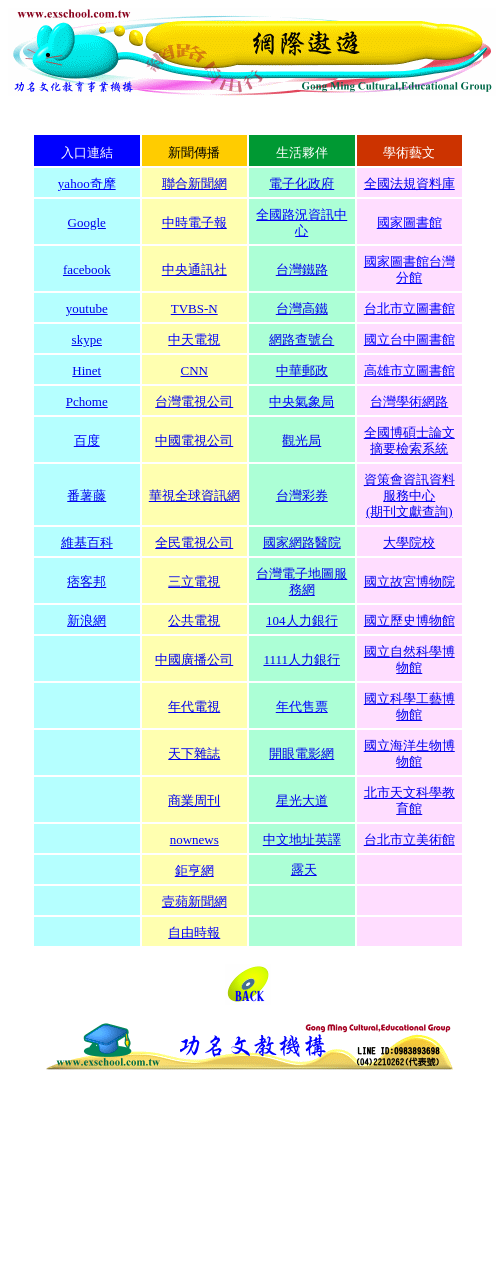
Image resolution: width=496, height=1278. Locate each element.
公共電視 (194, 620)
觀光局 (301, 440)
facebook (87, 269)
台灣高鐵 (302, 308)
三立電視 (194, 581)
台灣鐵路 (302, 269)
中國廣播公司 (194, 659)
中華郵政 (302, 370)
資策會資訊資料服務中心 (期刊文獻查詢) (409, 495)
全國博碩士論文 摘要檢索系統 (409, 440)
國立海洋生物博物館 (409, 753)
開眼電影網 (301, 753)
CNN (194, 370)
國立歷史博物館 (409, 620)
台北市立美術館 (409, 839)
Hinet (86, 370)
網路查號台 (301, 339)
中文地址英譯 (302, 839)
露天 (304, 869)
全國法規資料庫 (409, 183)
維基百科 (87, 542)
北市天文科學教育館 (409, 800)
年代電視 (194, 706)
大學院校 (409, 542)
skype (87, 339)
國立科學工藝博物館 (409, 706)
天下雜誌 (194, 753)
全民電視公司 (194, 542)
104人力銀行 (302, 620)
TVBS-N (194, 308)
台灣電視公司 (194, 401)
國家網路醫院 (302, 542)
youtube (87, 308)
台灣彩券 (302, 495)
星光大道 (302, 800)
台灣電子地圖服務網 (301, 581)
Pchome (87, 401)
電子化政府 (301, 183)
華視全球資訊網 (194, 495)
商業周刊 (194, 800)
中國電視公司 (194, 440)
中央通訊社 (194, 269)
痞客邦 (86, 581)
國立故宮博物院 (409, 581)
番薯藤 (86, 495)
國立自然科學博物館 (409, 659)
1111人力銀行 (301, 659)
